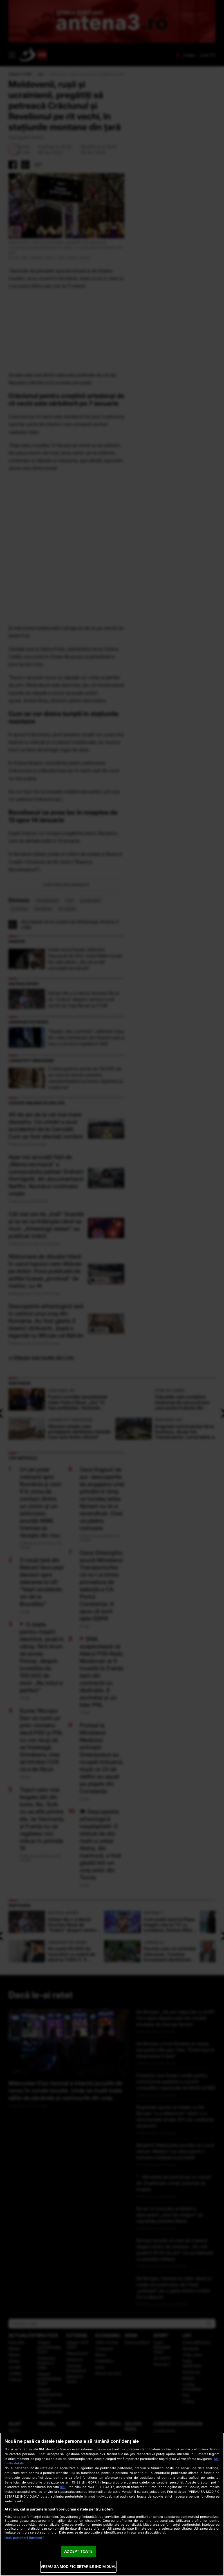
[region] (112, 2504)
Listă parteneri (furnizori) (24, 2538)
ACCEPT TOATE (78, 2551)
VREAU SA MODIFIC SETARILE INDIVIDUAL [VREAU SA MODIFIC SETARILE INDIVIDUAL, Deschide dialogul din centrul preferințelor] (79, 2566)
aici (63, 2487)
